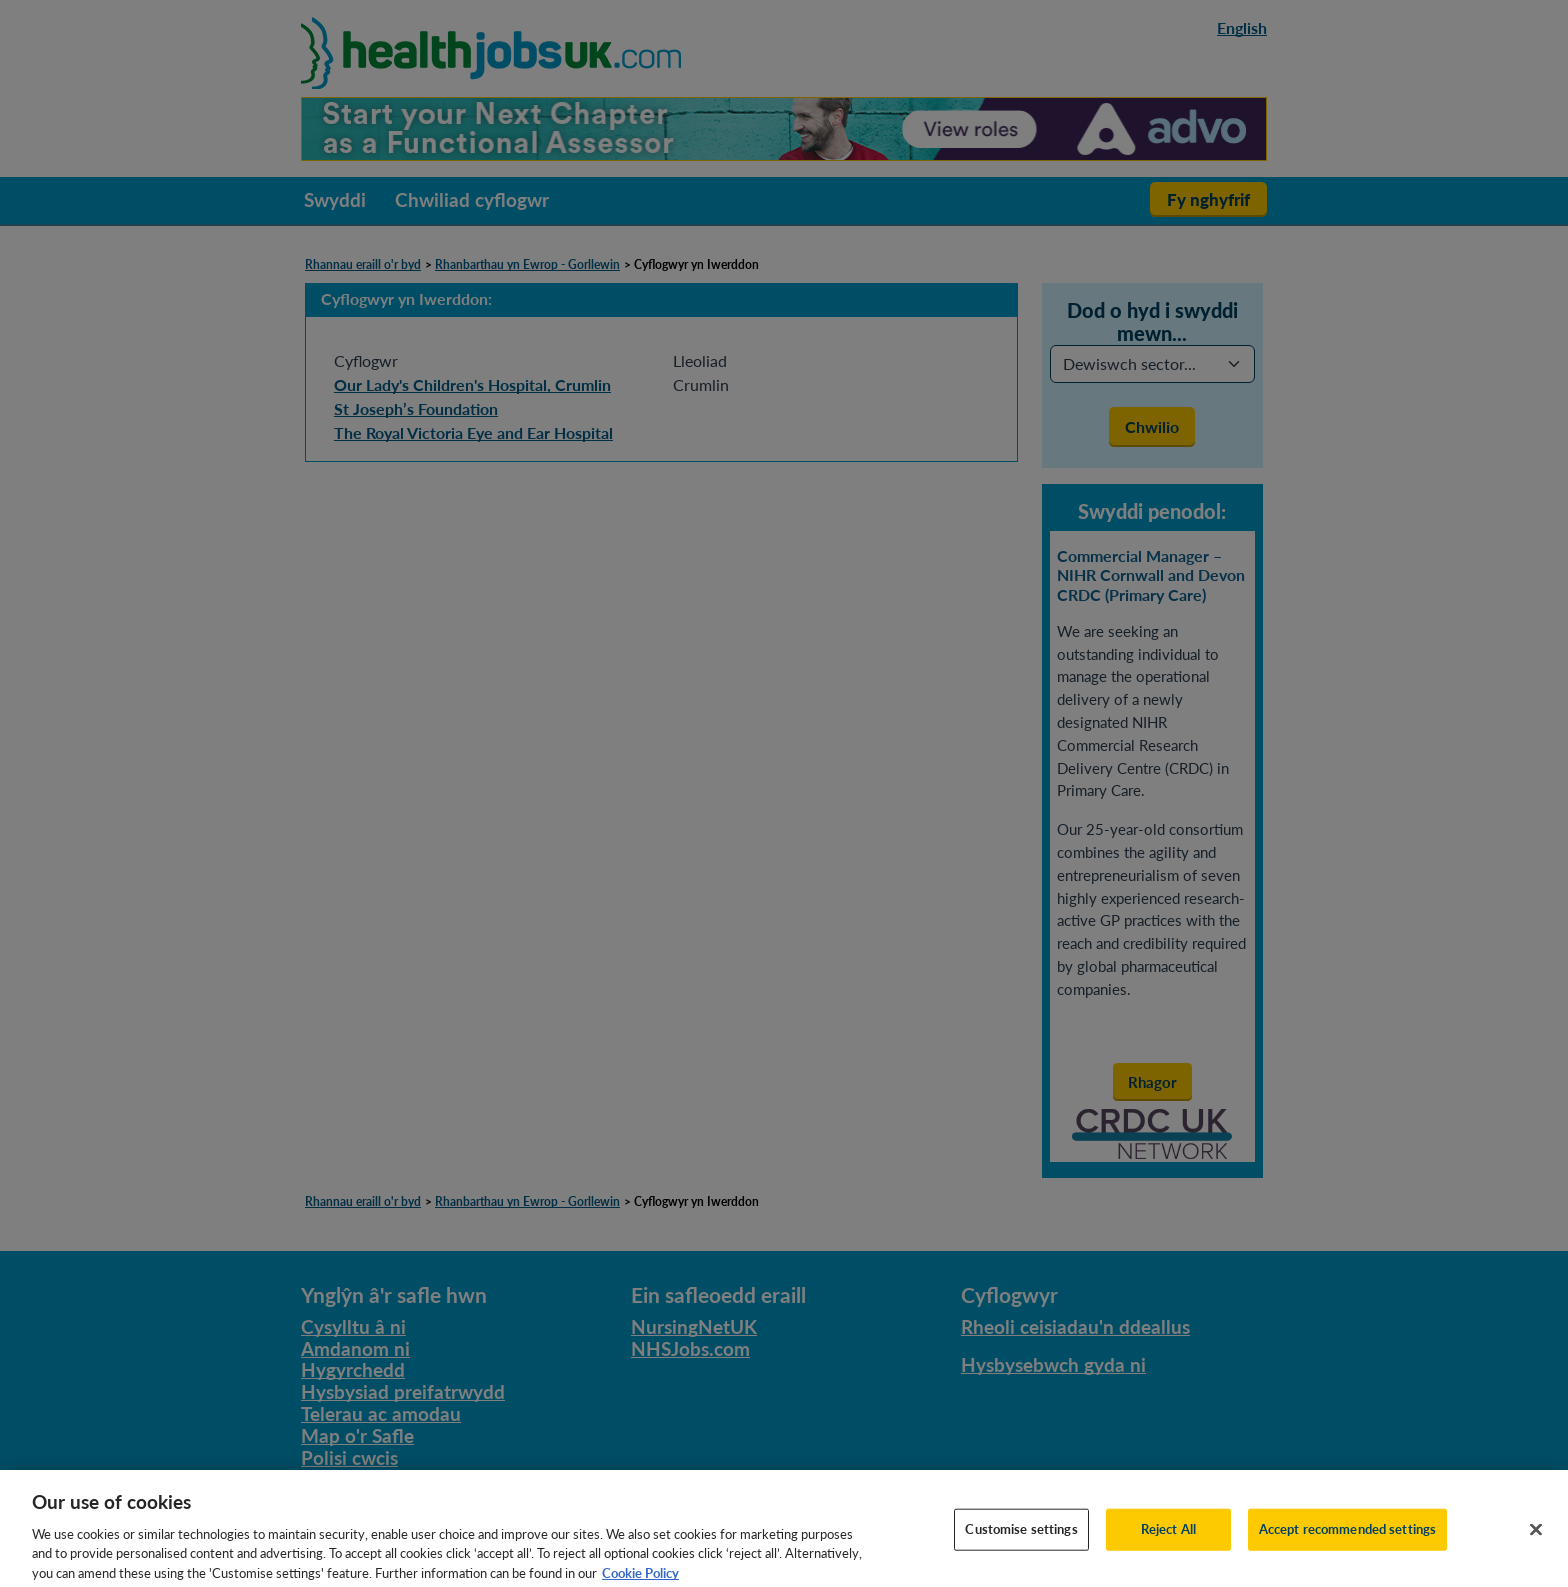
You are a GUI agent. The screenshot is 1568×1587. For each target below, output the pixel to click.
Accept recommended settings (1348, 1544)
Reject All (1168, 1544)
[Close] (1536, 1545)
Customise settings (1021, 1544)
